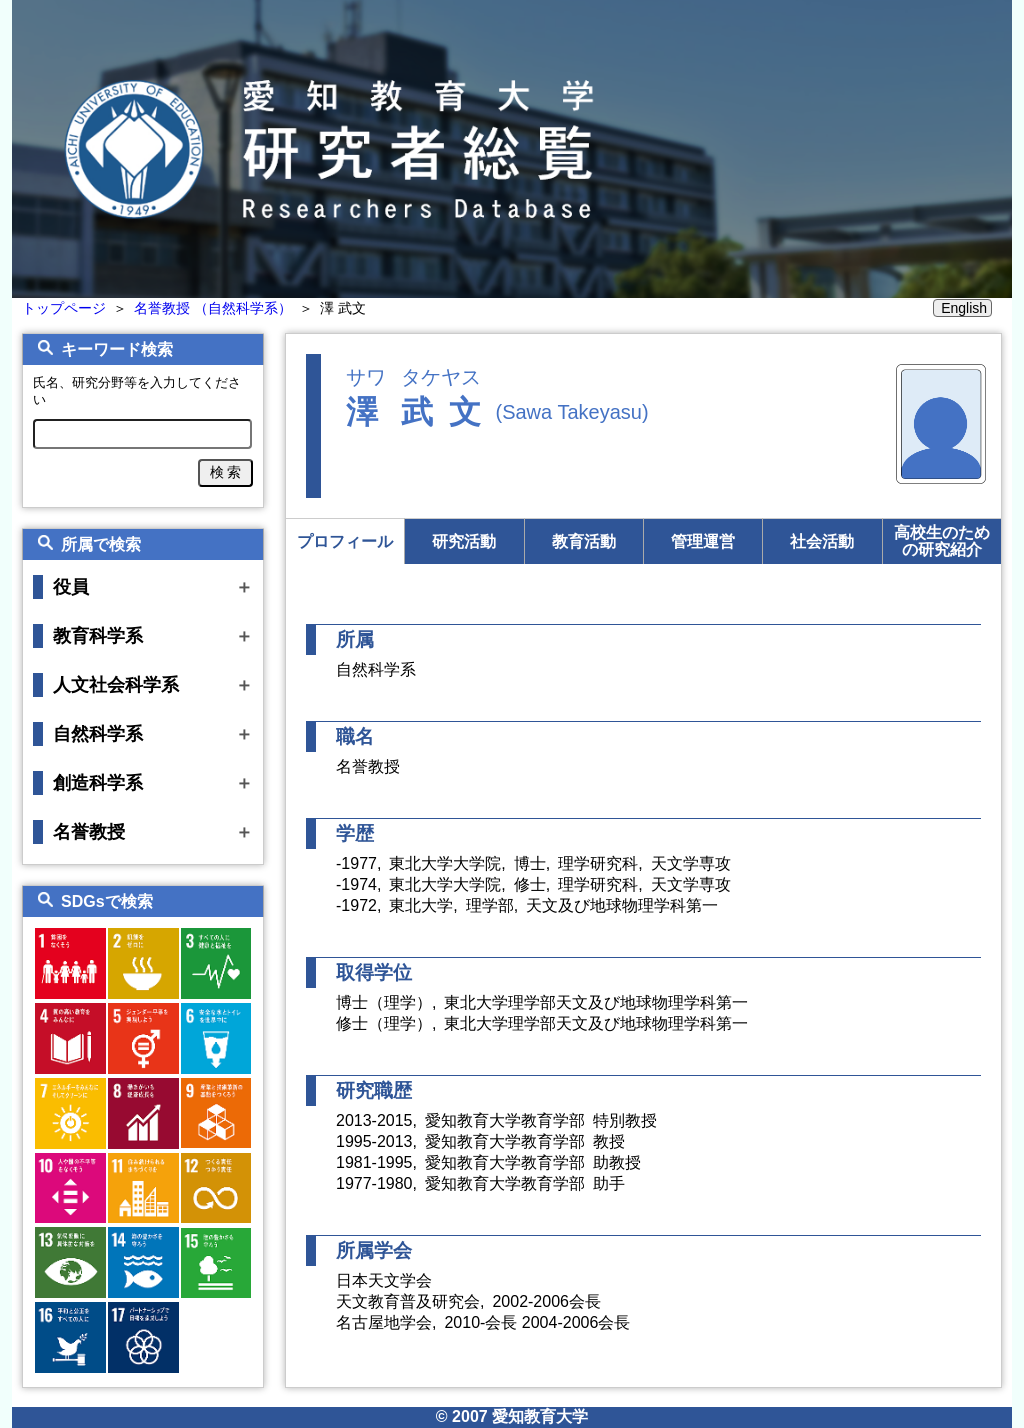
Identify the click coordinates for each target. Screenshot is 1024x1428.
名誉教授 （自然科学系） (213, 308)
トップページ (64, 308)
